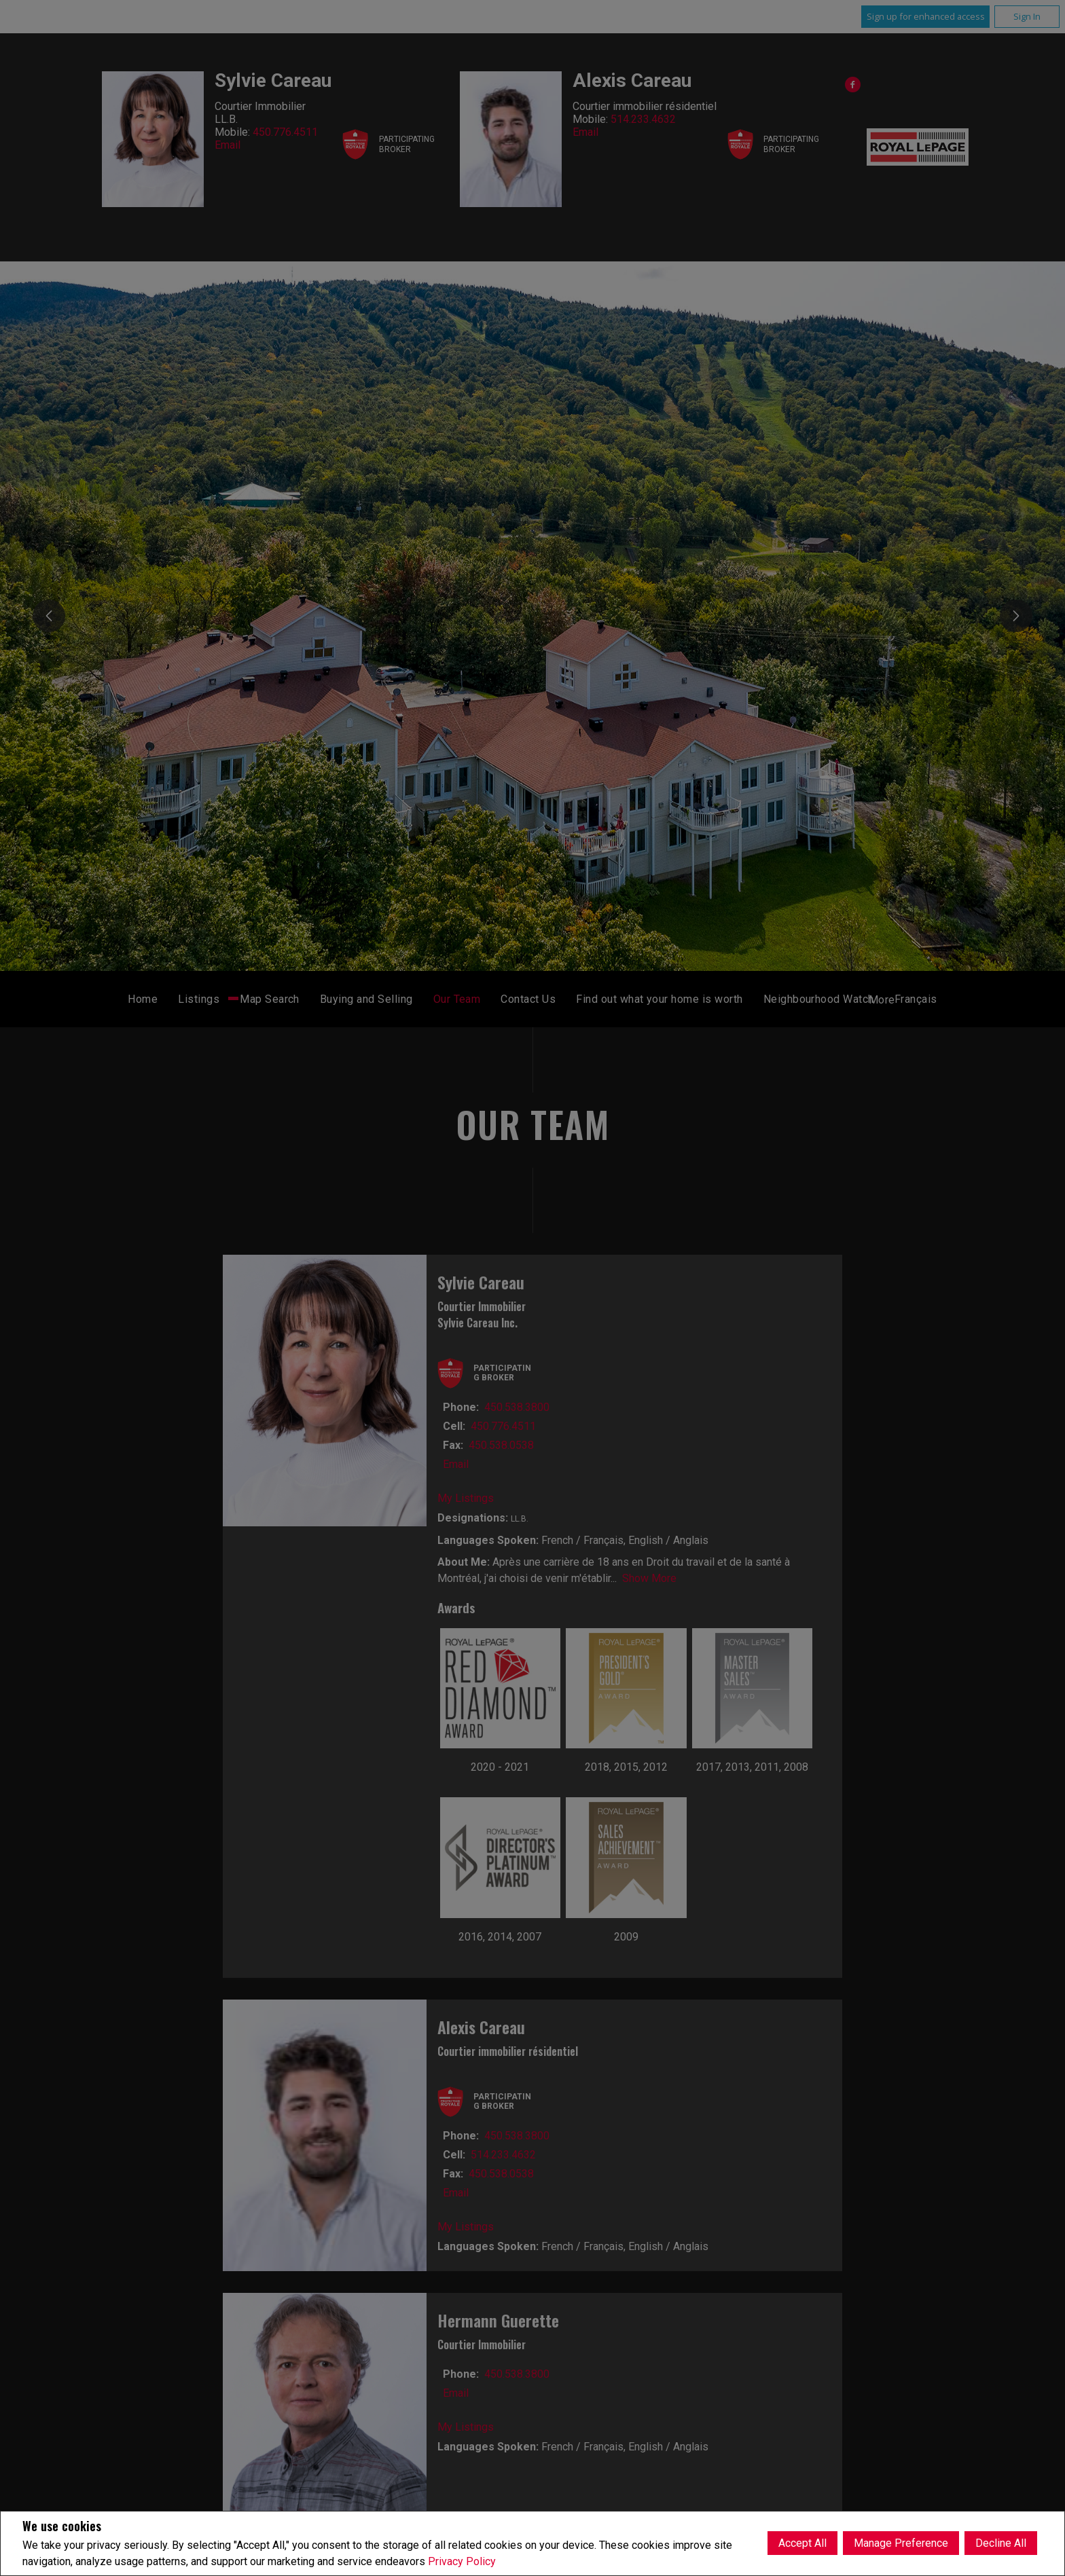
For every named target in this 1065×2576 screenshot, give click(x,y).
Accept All (802, 2543)
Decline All (1000, 2543)
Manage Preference (901, 2543)
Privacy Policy (462, 2561)
